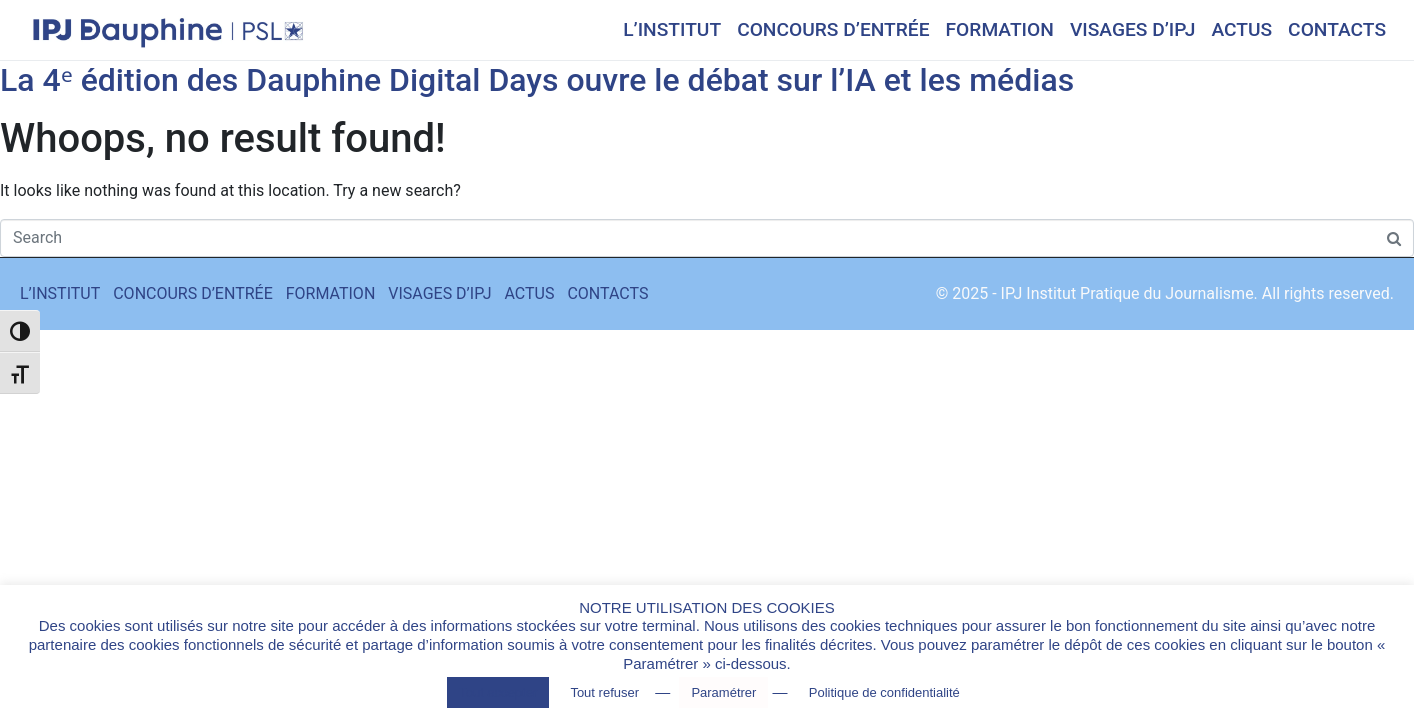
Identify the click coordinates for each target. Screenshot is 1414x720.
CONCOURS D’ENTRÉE (833, 29)
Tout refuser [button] (604, 692)
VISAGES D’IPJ (1133, 29)
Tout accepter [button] (498, 692)
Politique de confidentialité (884, 692)
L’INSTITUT (672, 29)
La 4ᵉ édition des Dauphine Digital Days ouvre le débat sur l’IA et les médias (537, 80)
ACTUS (1241, 29)
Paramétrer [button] (723, 692)
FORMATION (1000, 29)
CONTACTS (1337, 29)
